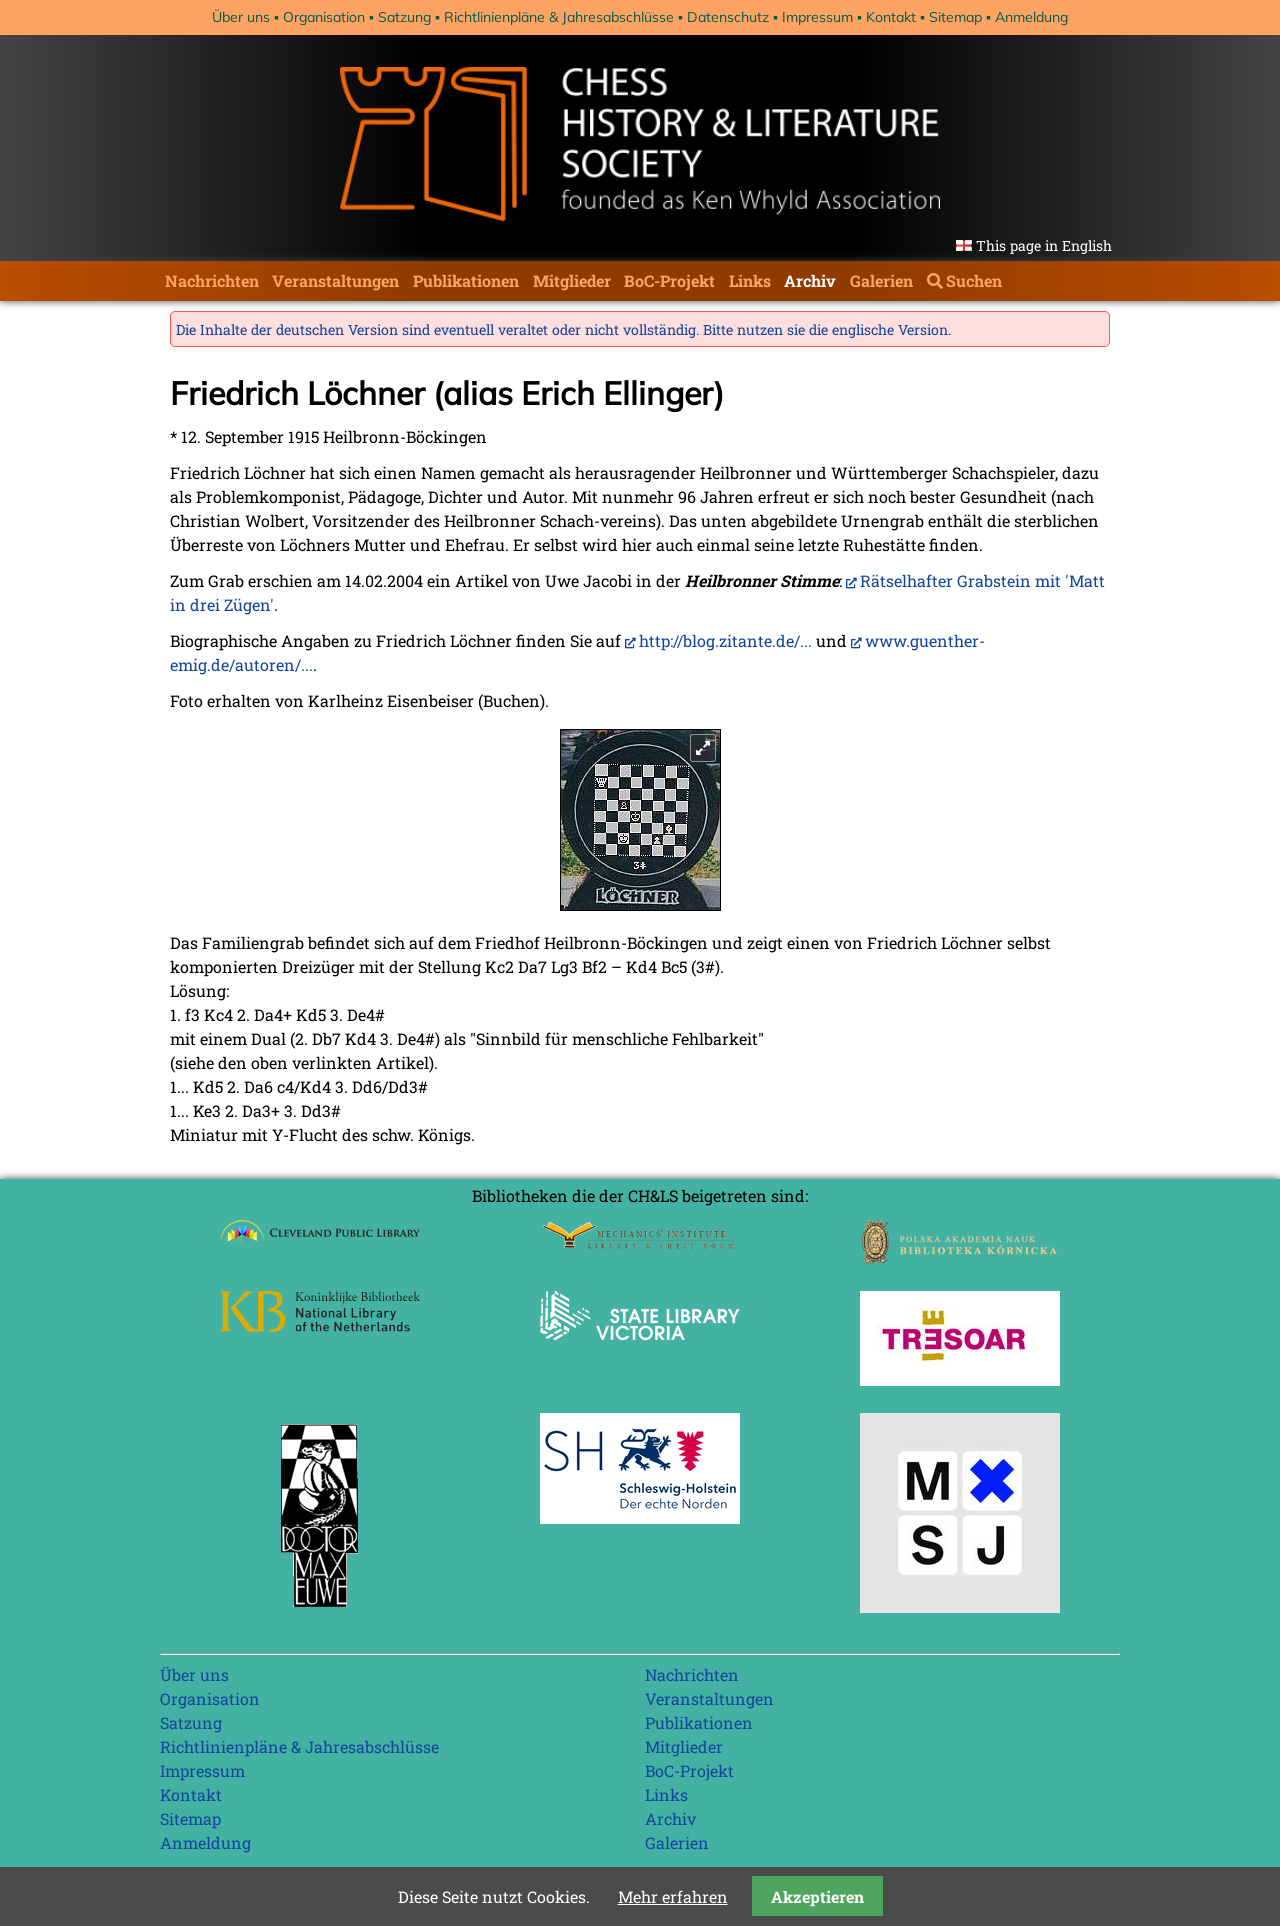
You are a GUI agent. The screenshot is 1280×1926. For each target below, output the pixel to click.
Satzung (404, 17)
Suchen (974, 280)
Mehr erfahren (673, 1896)
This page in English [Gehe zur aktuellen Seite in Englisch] (1044, 245)
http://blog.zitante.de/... (725, 640)
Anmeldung (1031, 17)
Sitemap (955, 17)
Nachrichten (212, 280)
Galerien (881, 280)
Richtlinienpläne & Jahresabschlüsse (559, 17)
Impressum (817, 17)
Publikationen (466, 280)
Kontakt (891, 17)
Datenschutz (728, 17)
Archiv (810, 280)
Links (750, 280)
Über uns (241, 17)
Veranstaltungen (335, 280)
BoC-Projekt (669, 280)
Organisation (324, 17)
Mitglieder (572, 280)
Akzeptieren (817, 1896)
